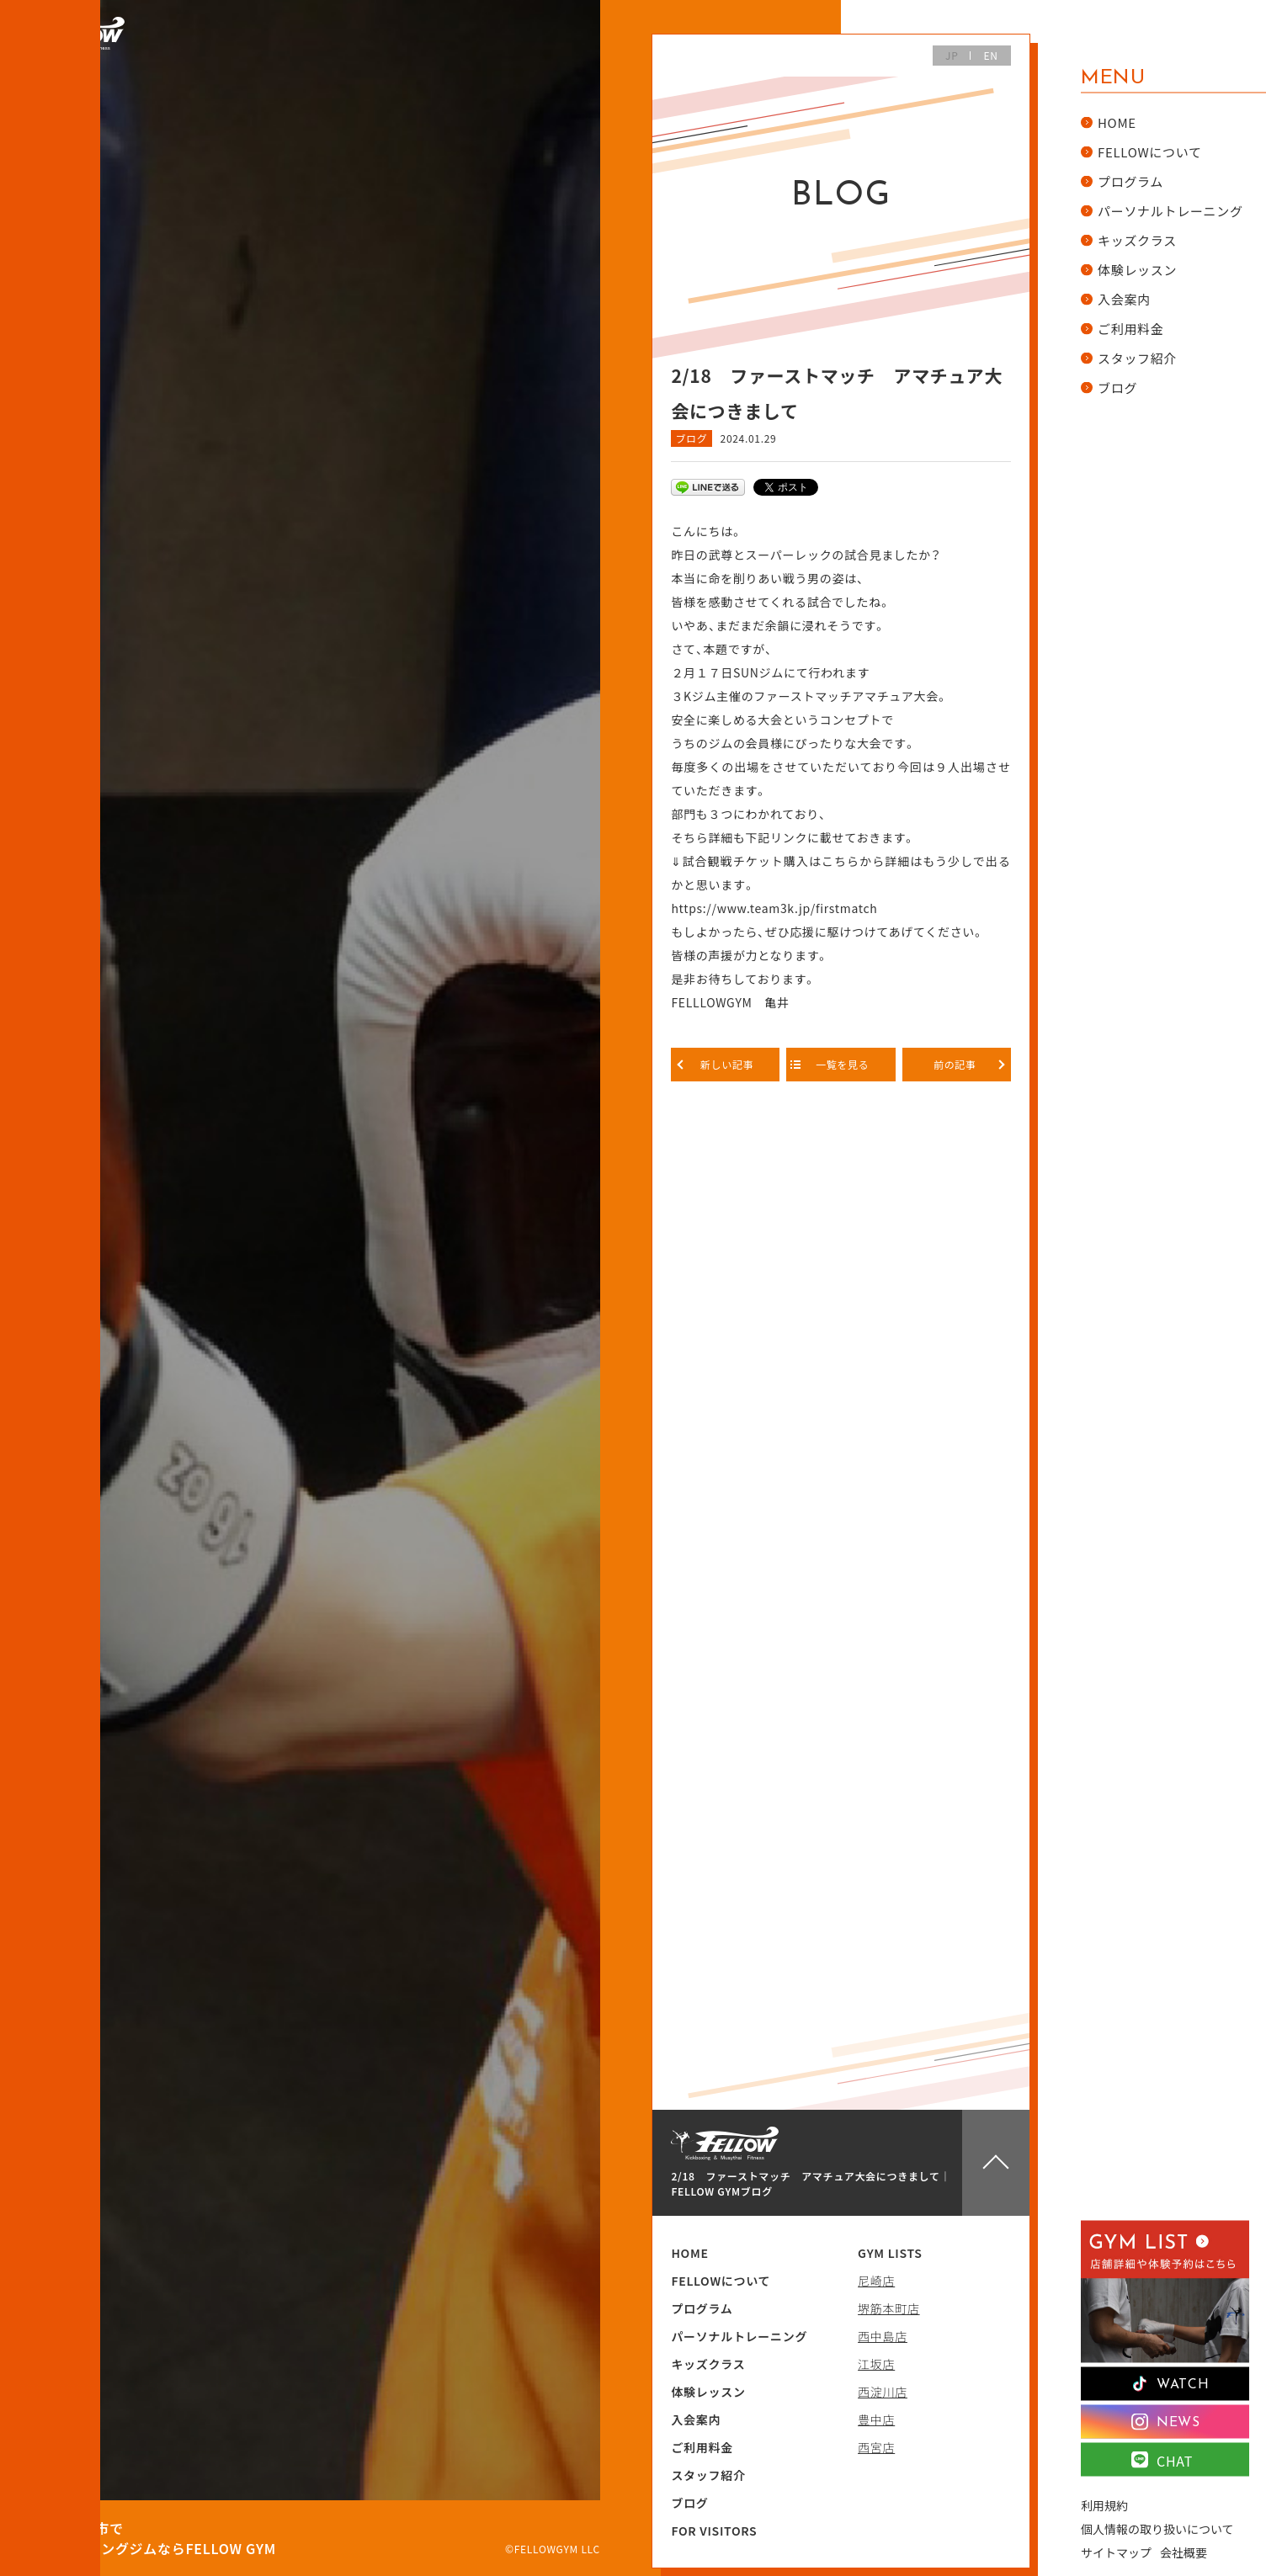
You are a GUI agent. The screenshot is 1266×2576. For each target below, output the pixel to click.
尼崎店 (876, 2280)
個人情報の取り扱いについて (1157, 2528)
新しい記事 (725, 1064)
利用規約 (1104, 2504)
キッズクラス (708, 2364)
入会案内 (696, 2419)
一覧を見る (841, 1064)
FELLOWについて (720, 2280)
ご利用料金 (702, 2447)
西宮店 (876, 2447)
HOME (689, 2252)
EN (990, 55)
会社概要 (1183, 2551)
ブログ (691, 438)
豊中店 (876, 2419)
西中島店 (882, 2336)
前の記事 (956, 1064)
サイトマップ (1116, 2551)
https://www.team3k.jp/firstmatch (774, 908)
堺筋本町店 (889, 2308)
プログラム (701, 2308)
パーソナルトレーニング (739, 2336)
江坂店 (876, 2364)
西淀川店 (882, 2391)
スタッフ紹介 (708, 2475)
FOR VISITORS (714, 2530)
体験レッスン (708, 2391)
